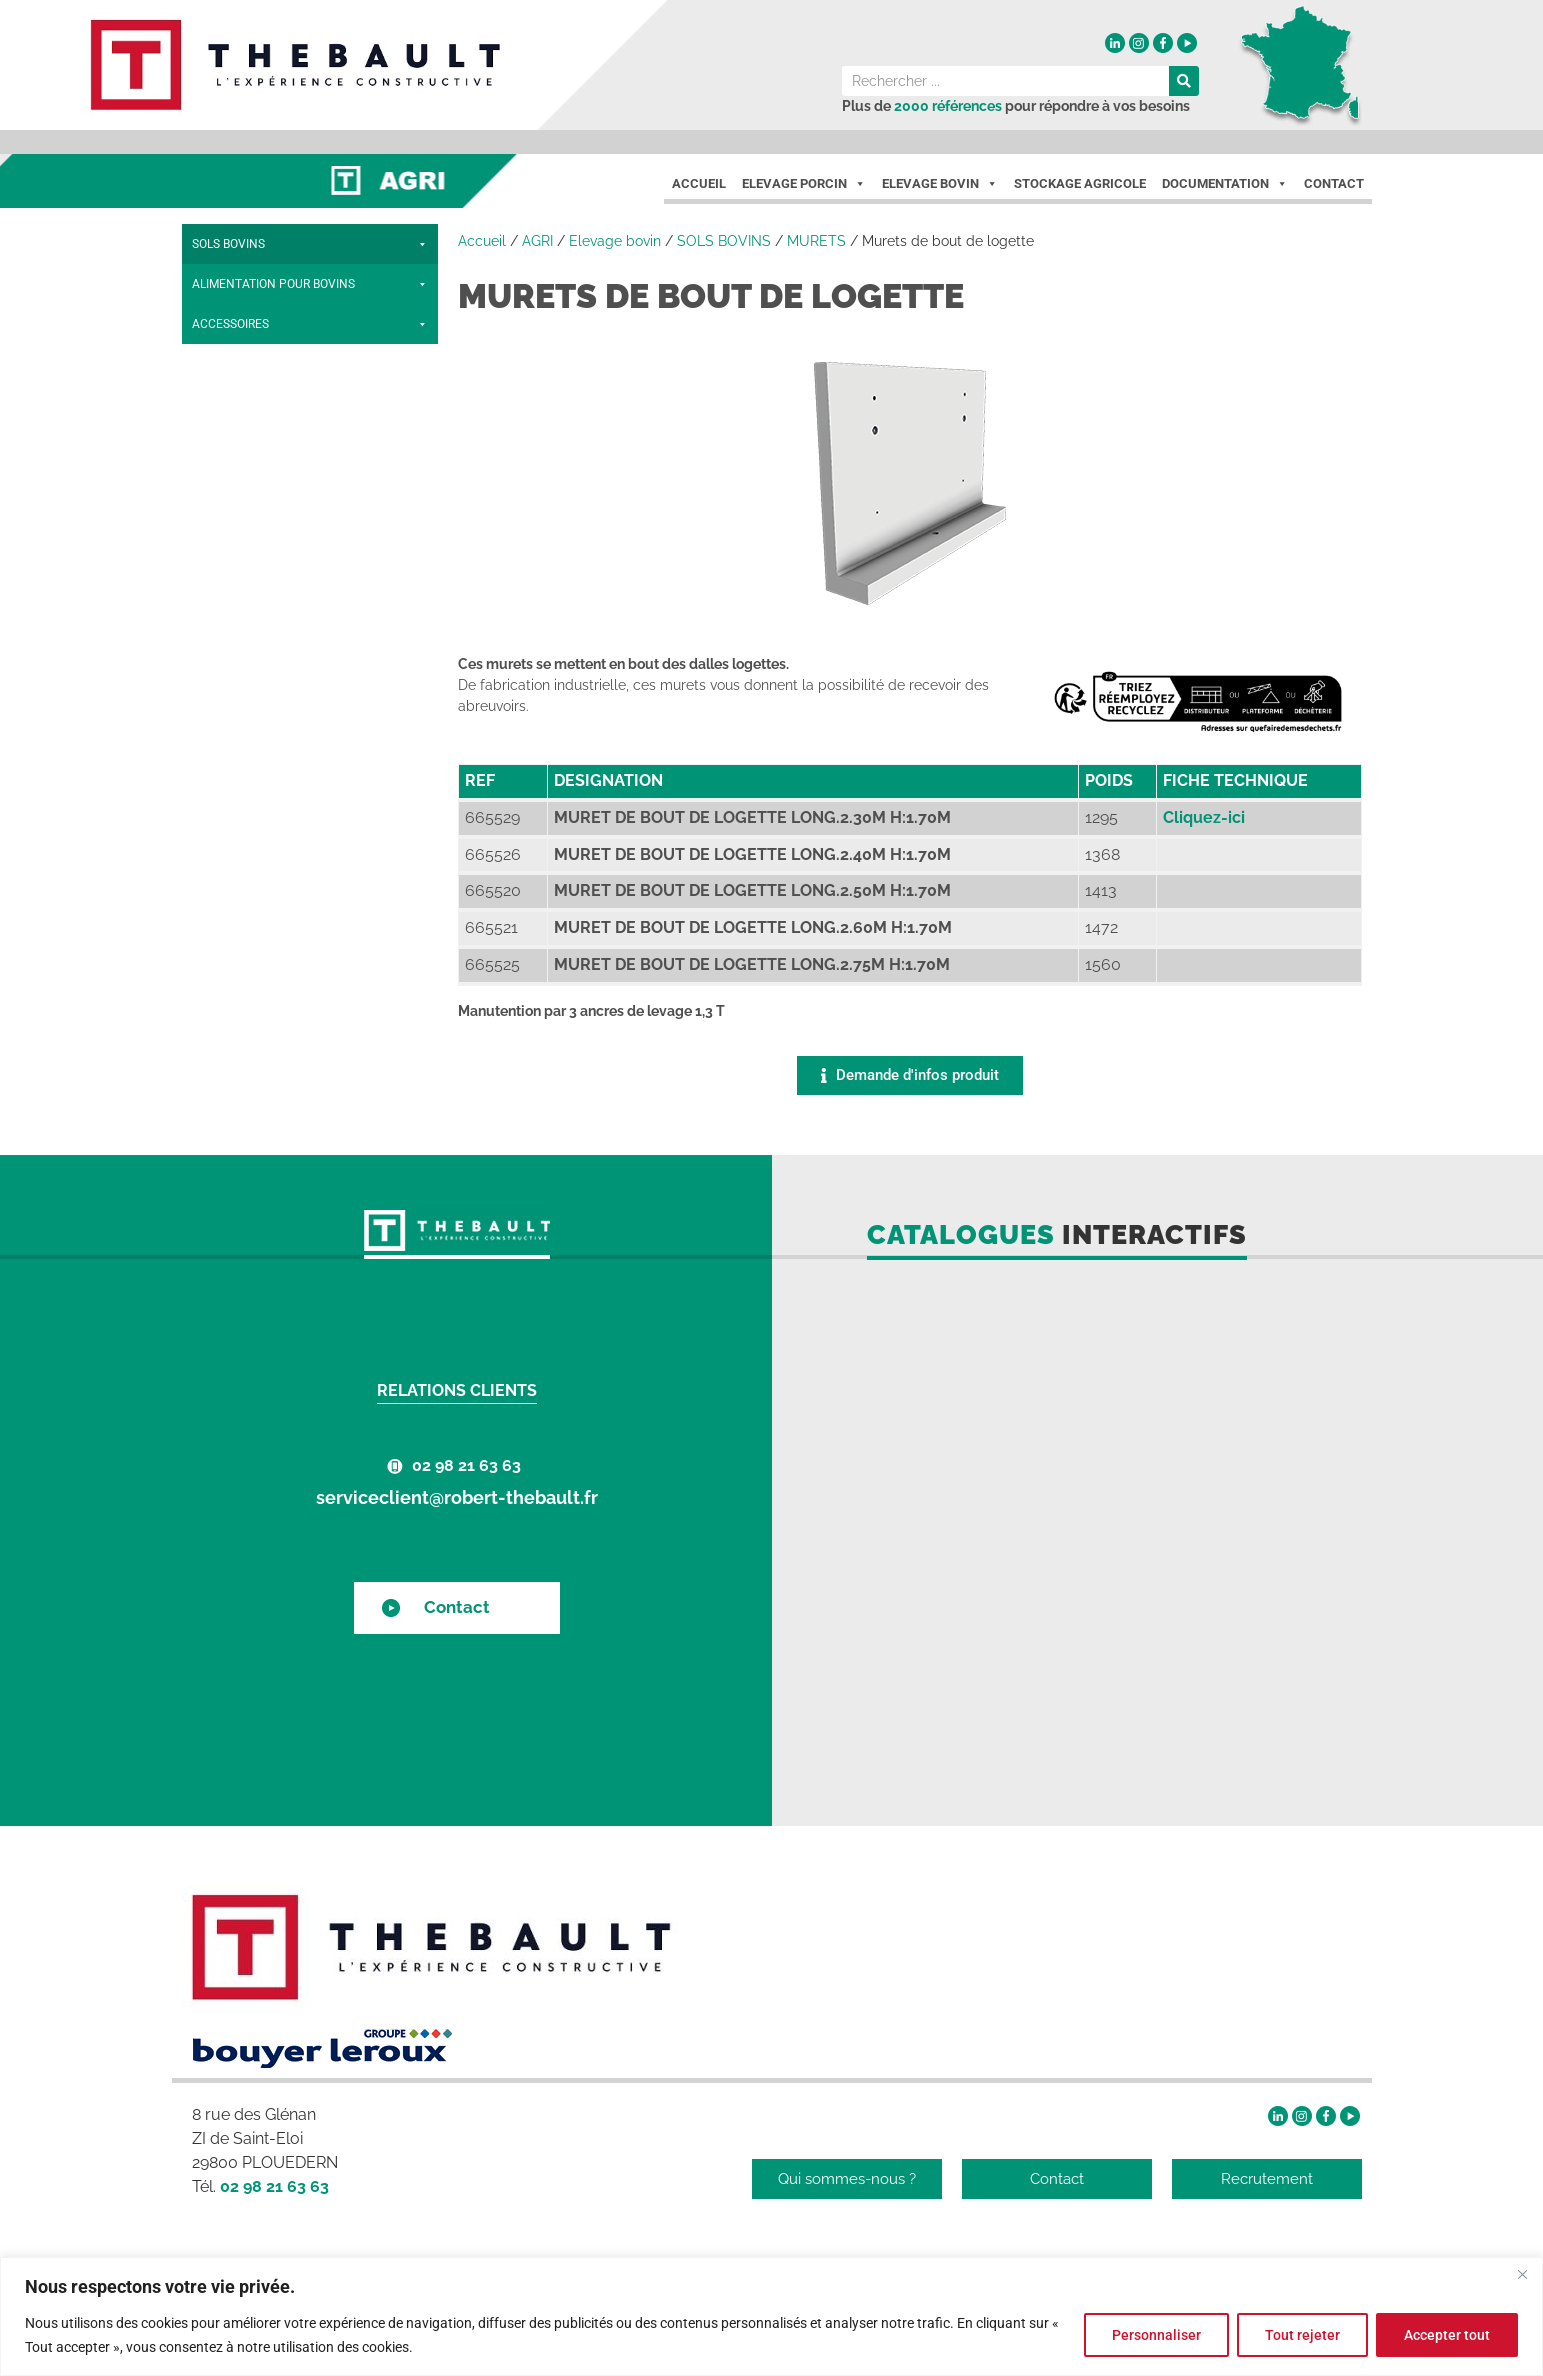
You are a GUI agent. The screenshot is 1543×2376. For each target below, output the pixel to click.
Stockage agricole (1080, 183)
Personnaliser (1151, 2335)
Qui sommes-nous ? (847, 2179)
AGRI (537, 241)
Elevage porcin (804, 184)
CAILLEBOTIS (310, 324)
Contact (1334, 183)
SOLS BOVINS (310, 244)
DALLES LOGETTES (248, 403)
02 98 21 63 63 (466, 1465)
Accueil (699, 183)
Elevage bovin (615, 241)
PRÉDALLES (226, 563)
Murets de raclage (253, 523)
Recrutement (1267, 2179)
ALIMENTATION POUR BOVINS (310, 604)
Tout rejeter (1299, 2335)
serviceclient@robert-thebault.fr (457, 1497)
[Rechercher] (1184, 81)
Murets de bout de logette (274, 483)
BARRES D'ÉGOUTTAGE (258, 363)
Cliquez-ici (1204, 817)
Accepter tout (1446, 2335)
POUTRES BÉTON (242, 283)
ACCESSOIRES (310, 644)
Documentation (1225, 184)
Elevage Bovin (940, 184)
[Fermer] (1522, 2274)
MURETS (310, 444)
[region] (771, 2316)
